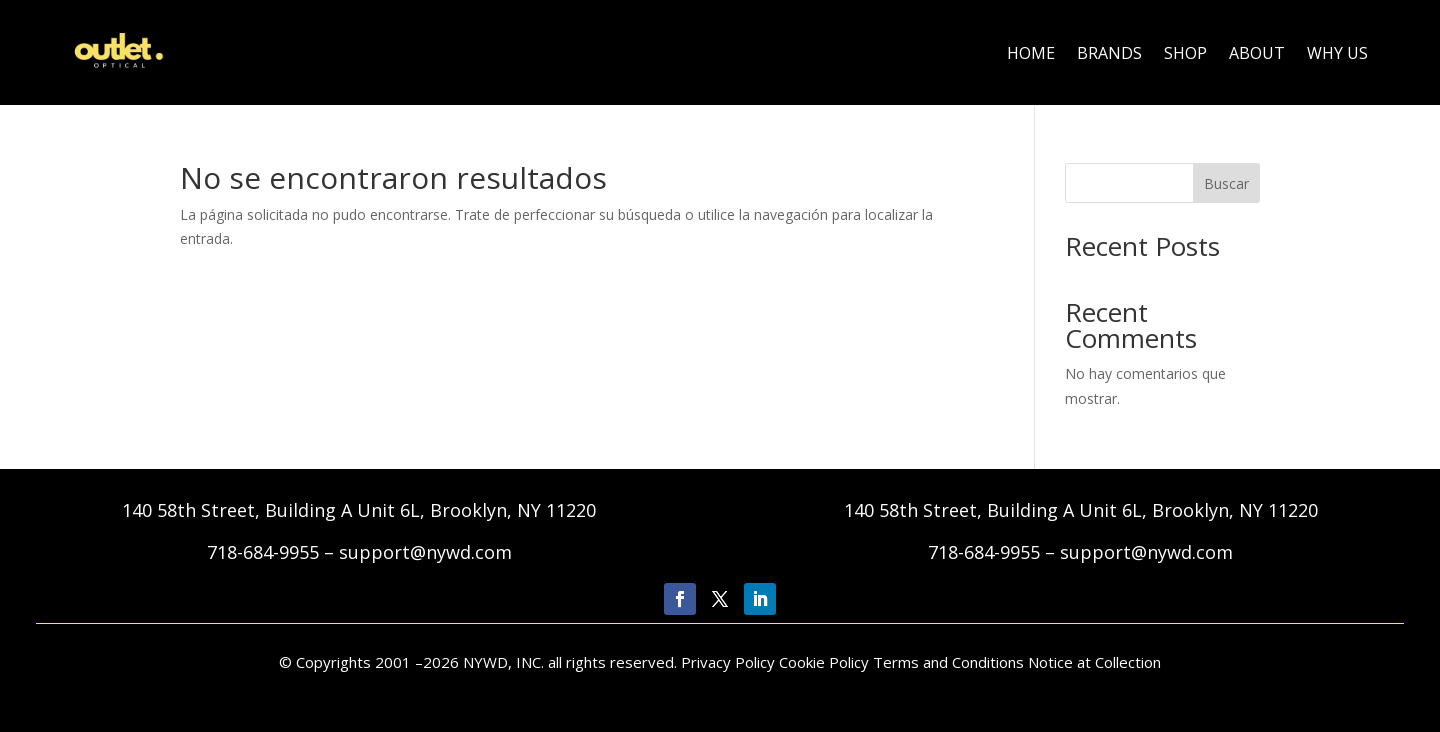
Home (1031, 53)
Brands (1109, 53)
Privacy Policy (730, 662)
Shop (1185, 53)
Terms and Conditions (948, 662)
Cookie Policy (824, 662)
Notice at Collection (1094, 662)
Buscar (1226, 183)
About (1257, 53)
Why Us (1337, 53)
